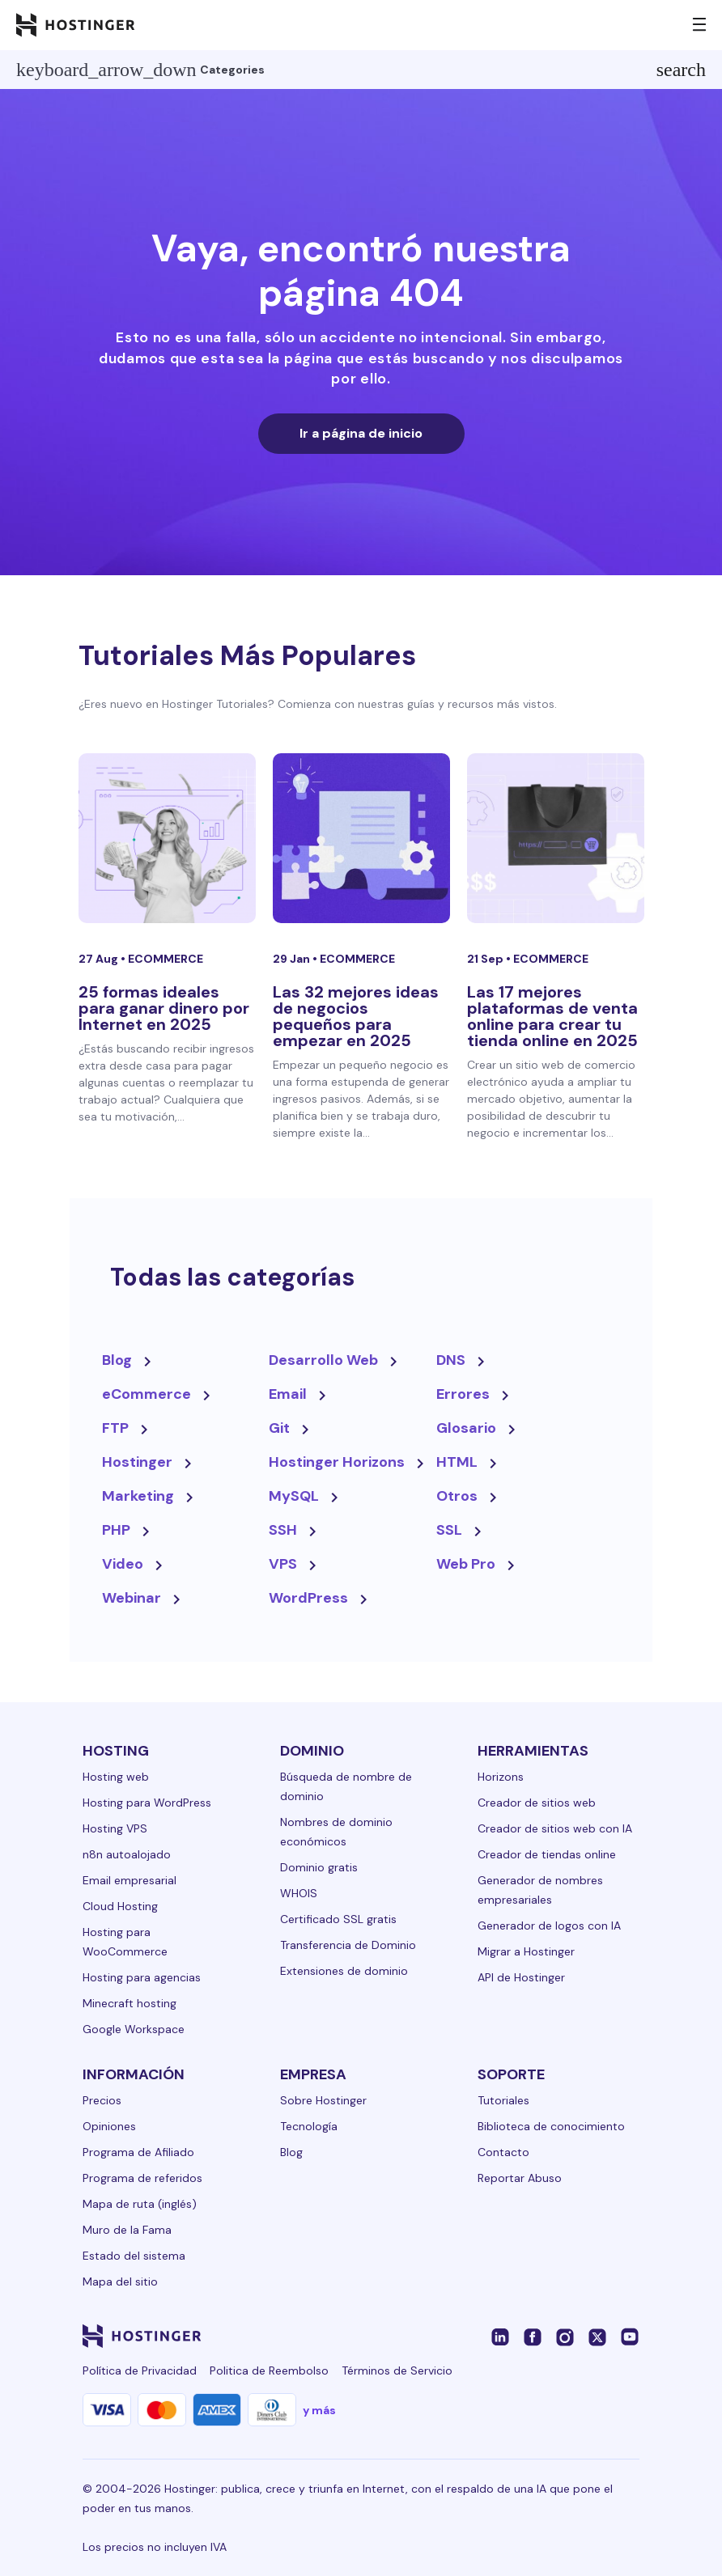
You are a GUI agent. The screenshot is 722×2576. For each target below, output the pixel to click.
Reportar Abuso (520, 2178)
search (681, 69)
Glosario (466, 1428)
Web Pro (465, 1564)
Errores (463, 1394)
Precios (102, 2100)
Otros (457, 1496)
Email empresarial (129, 1880)
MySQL (294, 1496)
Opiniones (109, 2126)
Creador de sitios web (537, 1802)
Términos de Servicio (397, 2370)
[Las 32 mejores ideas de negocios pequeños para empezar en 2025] (361, 838)
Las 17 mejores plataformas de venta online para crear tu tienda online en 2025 (552, 1016)
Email (288, 1394)
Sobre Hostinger (323, 2100)
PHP (116, 1530)
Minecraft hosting (129, 2003)
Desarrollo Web (323, 1360)
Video (122, 1564)
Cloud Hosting (120, 1906)
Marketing (138, 1496)
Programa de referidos (142, 2178)
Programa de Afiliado (138, 2152)
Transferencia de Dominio (348, 1945)
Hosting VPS (115, 1828)
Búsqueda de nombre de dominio (346, 1786)
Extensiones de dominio (344, 1971)
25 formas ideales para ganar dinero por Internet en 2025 (164, 1008)
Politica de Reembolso (269, 2370)
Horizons (501, 1776)
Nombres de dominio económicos (336, 1832)
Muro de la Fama (127, 2229)
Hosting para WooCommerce (125, 1942)
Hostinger (137, 1462)
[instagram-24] (565, 2335)
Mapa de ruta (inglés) (140, 2204)
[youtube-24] (629, 2335)
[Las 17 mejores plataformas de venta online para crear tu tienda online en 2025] (555, 838)
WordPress (308, 1598)
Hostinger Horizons (337, 1462)
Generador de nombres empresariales (540, 1890)
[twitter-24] (597, 2335)
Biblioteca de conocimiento (551, 2126)
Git (279, 1428)
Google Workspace (134, 2029)
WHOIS (298, 1893)
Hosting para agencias (142, 1977)
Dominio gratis (319, 1867)
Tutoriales (503, 2100)
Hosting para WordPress (147, 1802)
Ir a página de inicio (361, 433)
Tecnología (309, 2126)
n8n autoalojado (127, 1854)
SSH (283, 1530)
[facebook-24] (532, 2335)
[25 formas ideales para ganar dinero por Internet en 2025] (167, 838)
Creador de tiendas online (547, 1854)
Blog (117, 1360)
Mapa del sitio (120, 2281)
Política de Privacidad (140, 2370)
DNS (450, 1360)
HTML (457, 1462)
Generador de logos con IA (549, 1925)
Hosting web (116, 1776)
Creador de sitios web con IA (555, 1828)
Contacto (503, 2152)
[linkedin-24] (500, 2335)
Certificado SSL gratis (338, 1919)
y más (319, 2410)
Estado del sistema (134, 2255)
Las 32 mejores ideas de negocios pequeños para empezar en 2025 (356, 1016)
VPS (283, 1564)
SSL (449, 1530)
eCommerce (165, 958)
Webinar (131, 1598)
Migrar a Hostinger (526, 1951)
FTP (115, 1428)
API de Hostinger (521, 1977)
